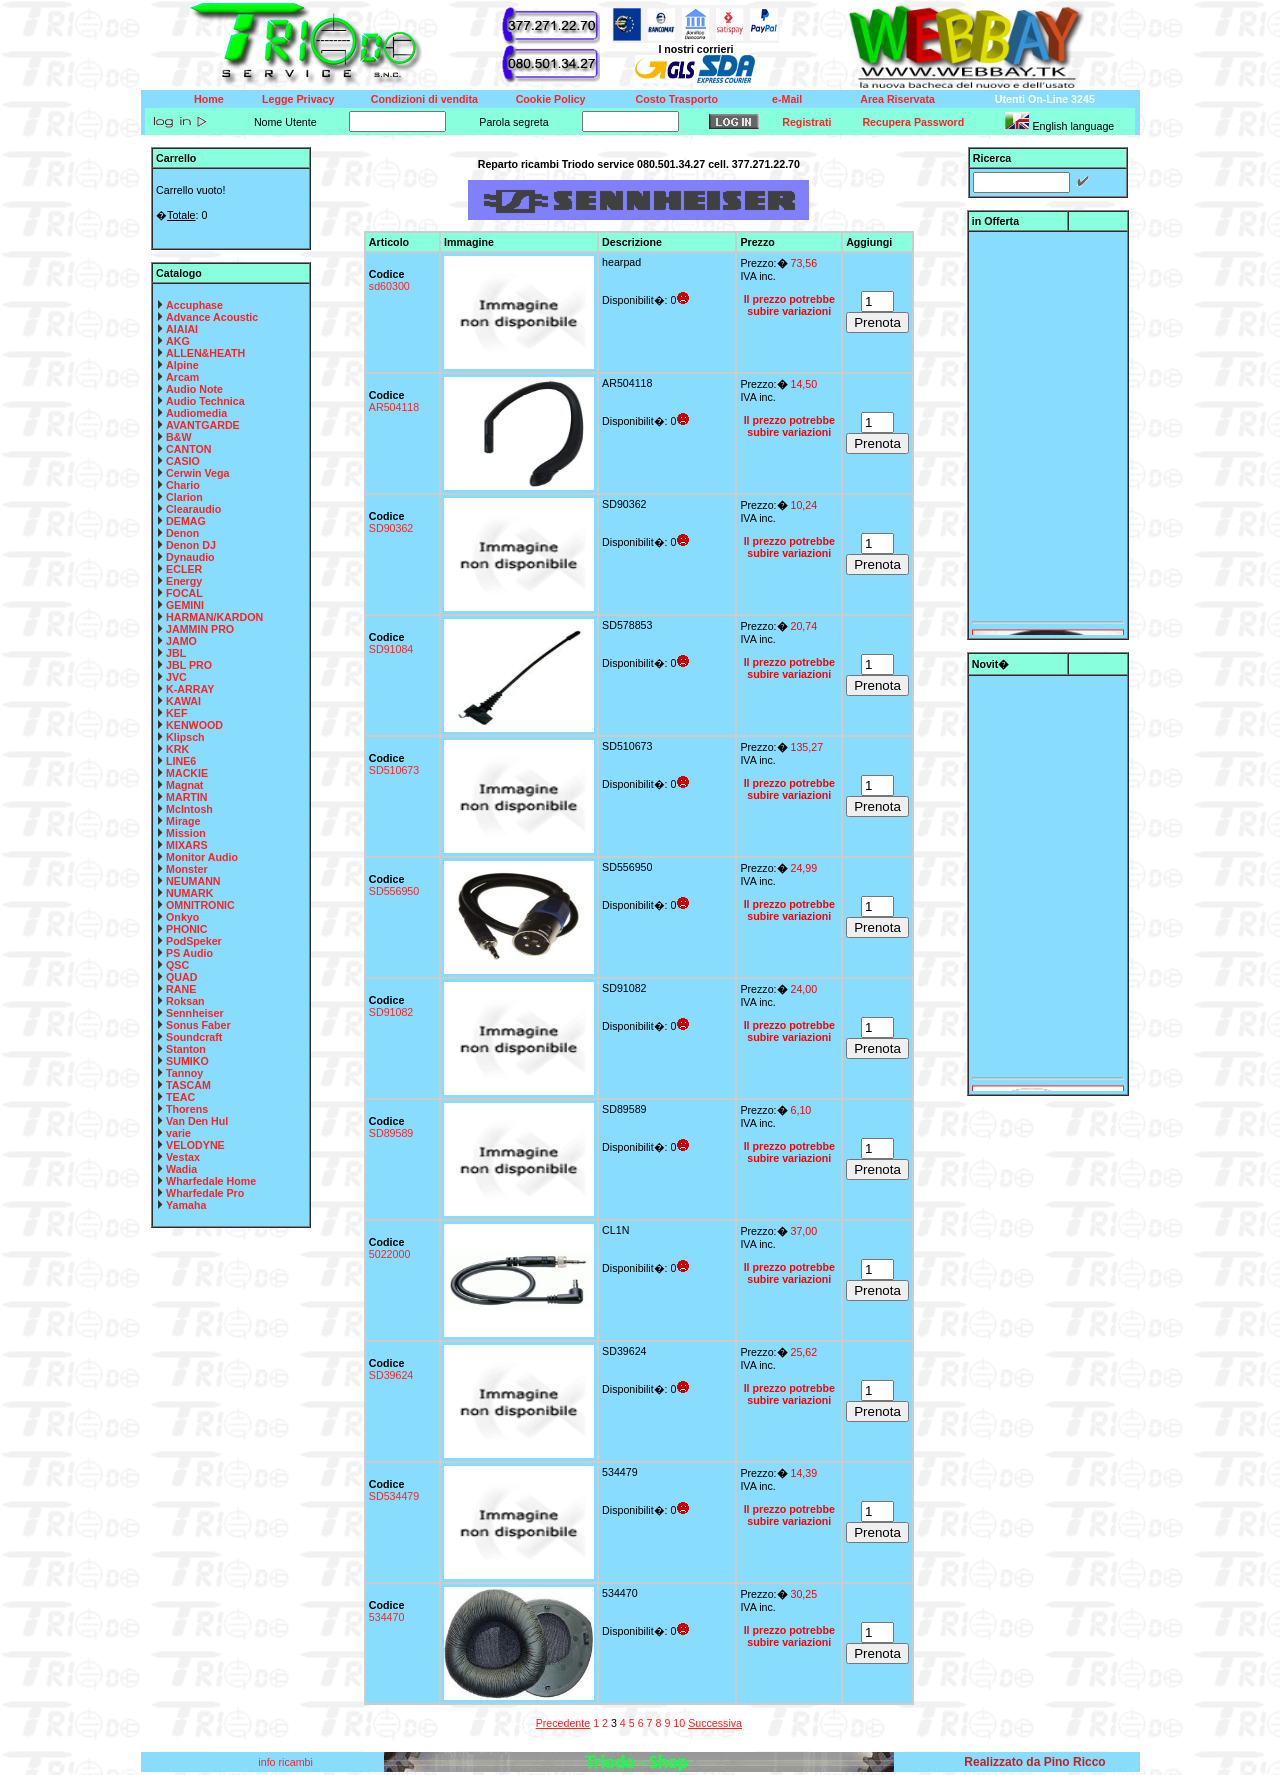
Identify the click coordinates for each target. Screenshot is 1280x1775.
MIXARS (186, 845)
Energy (184, 581)
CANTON (188, 449)
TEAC (180, 1097)
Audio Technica (205, 401)
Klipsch (185, 737)
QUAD (181, 977)
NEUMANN (193, 881)
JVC (176, 677)
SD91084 (391, 649)
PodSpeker (194, 941)
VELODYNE (195, 1145)
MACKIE (187, 773)
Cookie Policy (551, 99)
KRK (177, 749)
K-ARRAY (190, 689)
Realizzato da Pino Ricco (1034, 1762)
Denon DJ (191, 545)
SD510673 (394, 770)
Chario (183, 485)
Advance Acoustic (212, 317)
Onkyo (182, 917)
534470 (387, 1617)
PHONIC (186, 929)
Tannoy (184, 1073)
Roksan (185, 1001)
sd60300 (389, 286)
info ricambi (286, 1762)
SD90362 (391, 528)
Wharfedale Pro (205, 1193)
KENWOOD (194, 725)
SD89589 (391, 1133)
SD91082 (391, 1012)
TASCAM (188, 1085)
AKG (178, 341)
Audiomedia (196, 413)
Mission (186, 833)
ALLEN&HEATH (205, 353)
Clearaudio (193, 509)
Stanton (186, 1049)
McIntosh (189, 809)
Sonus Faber (198, 1025)
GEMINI (185, 605)
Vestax (183, 1157)
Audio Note (194, 389)
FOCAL (184, 593)
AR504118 (394, 407)
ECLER (184, 569)
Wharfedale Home (211, 1181)
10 (679, 1723)
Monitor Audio (202, 857)
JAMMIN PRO (200, 629)
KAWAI (183, 701)
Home (209, 99)
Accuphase (194, 305)
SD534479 (394, 1496)
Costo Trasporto (677, 99)
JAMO (181, 641)
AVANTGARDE (203, 425)
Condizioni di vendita (424, 99)
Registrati (806, 122)
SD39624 (391, 1375)
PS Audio (189, 953)
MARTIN (186, 797)
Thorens (187, 1109)
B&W (178, 437)
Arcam (182, 377)
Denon (182, 533)
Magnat (184, 785)
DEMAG (186, 521)
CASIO (183, 461)
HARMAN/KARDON (214, 617)
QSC (177, 965)
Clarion (184, 497)
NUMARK (189, 893)
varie (178, 1133)
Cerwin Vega (197, 473)
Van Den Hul (197, 1121)
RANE (181, 989)
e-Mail (787, 99)
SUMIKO (187, 1061)
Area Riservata (897, 99)
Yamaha (186, 1205)
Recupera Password (913, 122)
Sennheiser (194, 1013)
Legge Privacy (298, 99)
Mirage (183, 821)
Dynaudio (190, 557)
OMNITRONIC (200, 905)
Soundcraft (194, 1037)
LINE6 (181, 761)
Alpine (182, 365)
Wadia (181, 1169)
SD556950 (394, 891)
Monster (186, 869)
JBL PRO (189, 665)
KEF (176, 713)
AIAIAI (182, 329)
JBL (176, 653)
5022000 (390, 1254)
